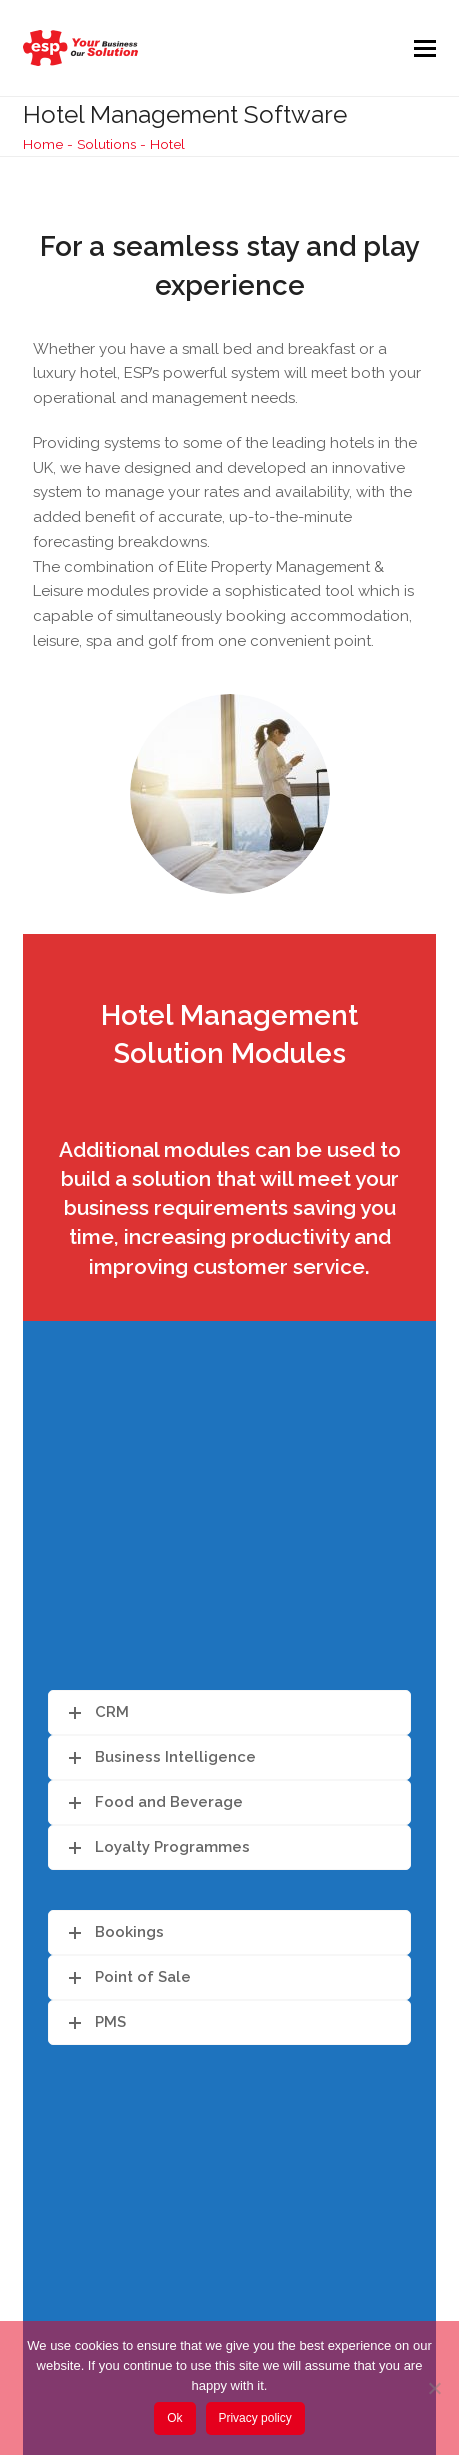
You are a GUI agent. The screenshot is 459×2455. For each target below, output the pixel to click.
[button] (425, 48)
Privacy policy (254, 2418)
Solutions (106, 144)
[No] (434, 2388)
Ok (174, 2418)
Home (43, 144)
